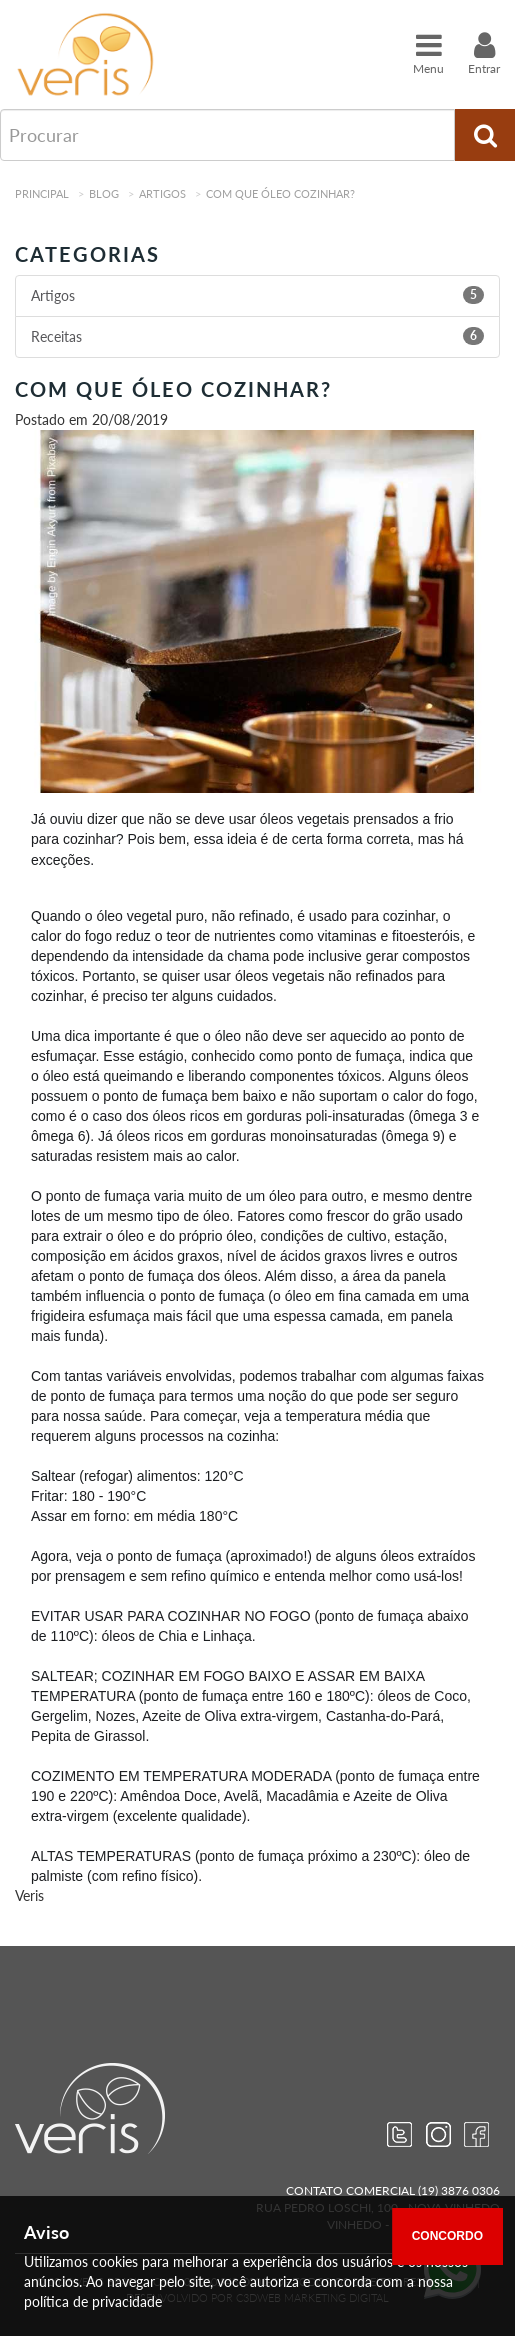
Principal (42, 193)
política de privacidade (93, 2301)
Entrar (484, 53)
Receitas (56, 336)
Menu (428, 53)
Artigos (162, 193)
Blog (104, 193)
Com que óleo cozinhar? (280, 193)
